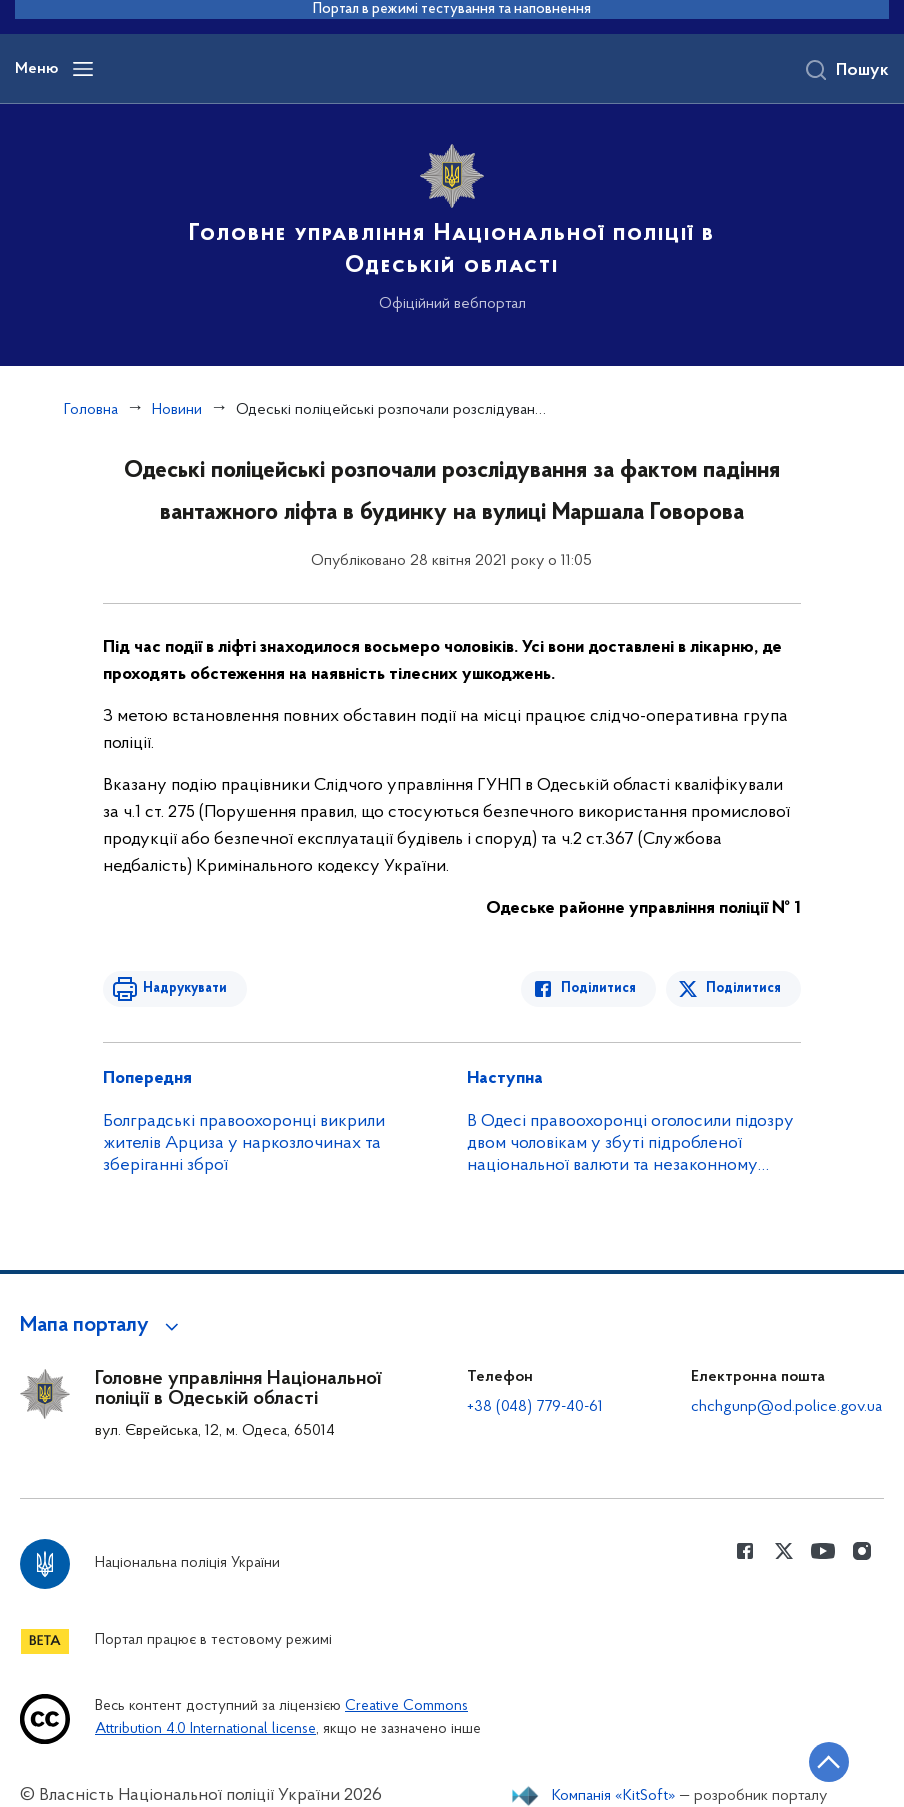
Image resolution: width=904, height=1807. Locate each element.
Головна (91, 410)
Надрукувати (185, 988)
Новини (177, 410)
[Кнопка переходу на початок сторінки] (829, 1762)
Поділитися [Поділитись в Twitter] (743, 988)
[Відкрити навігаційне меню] (83, 69)
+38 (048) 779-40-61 (535, 1407)
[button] (102, 1326)
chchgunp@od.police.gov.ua (786, 1407)
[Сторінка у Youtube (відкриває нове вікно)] (823, 1551)
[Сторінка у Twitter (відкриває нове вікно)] (784, 1551)
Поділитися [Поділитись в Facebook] (598, 988)
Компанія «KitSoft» (614, 1796)
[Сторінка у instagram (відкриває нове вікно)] (862, 1551)
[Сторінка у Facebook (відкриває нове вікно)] (745, 1551)
